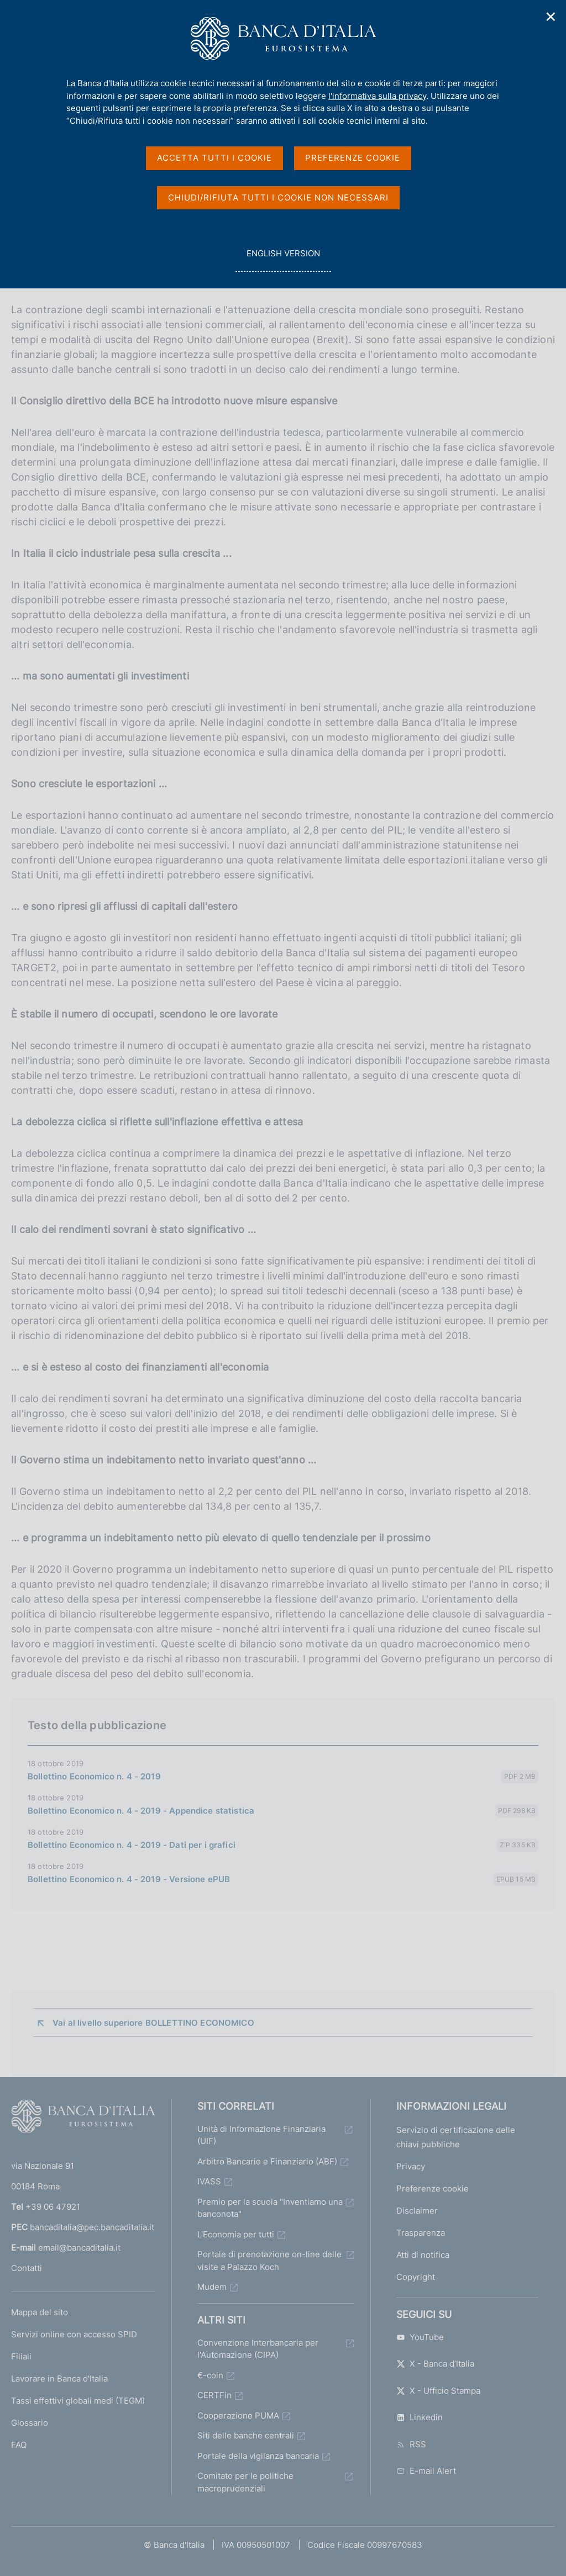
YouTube (420, 2337)
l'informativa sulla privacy (377, 96)
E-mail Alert (426, 2471)
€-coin (210, 2375)
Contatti (26, 2268)
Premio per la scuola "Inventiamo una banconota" (270, 2208)
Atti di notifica (422, 2255)
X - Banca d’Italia (435, 2363)
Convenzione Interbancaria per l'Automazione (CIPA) (257, 2349)
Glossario (29, 2422)
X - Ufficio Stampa (438, 2390)
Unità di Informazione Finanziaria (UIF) (261, 2135)
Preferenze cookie (432, 2188)
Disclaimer (417, 2210)
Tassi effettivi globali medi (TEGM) (78, 2400)
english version (283, 259)
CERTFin (214, 2395)
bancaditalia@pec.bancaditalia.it (92, 2227)
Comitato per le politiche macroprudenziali (245, 2482)
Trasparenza (420, 2232)
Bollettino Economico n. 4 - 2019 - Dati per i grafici (131, 1845)
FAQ (19, 2445)
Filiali (21, 2356)
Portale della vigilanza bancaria (258, 2456)
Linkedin (419, 2417)
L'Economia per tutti (235, 2234)
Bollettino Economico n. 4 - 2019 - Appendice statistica (141, 1810)
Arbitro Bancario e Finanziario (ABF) (267, 2161)
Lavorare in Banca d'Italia (59, 2378)
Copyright (415, 2277)
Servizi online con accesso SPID (74, 2334)
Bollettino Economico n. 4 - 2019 (94, 1776)
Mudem (212, 2287)
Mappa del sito (39, 2312)
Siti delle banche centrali (245, 2435)
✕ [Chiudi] (551, 16)
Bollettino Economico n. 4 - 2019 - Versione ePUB (129, 1879)
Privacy (410, 2166)
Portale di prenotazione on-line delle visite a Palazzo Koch (269, 2260)
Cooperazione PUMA (238, 2415)
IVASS (209, 2181)
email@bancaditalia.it (79, 2247)
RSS (411, 2444)
